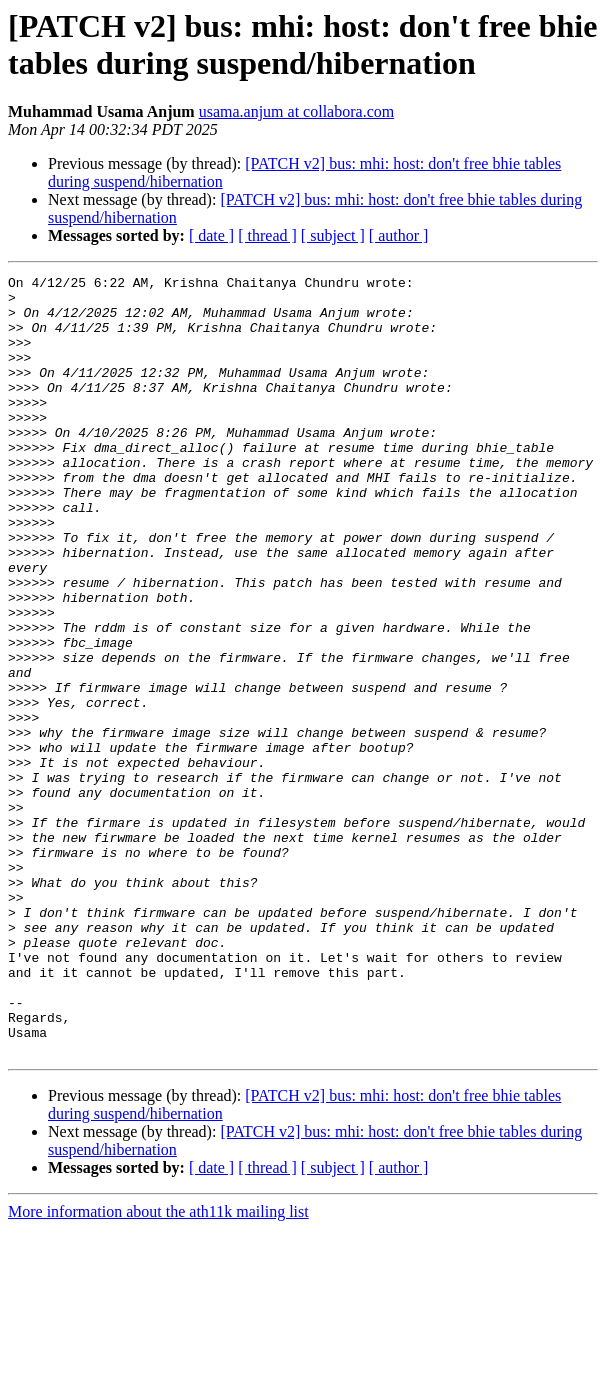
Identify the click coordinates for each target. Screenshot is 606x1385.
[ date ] (211, 235)
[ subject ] (333, 235)
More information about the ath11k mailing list (158, 1367)
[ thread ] (267, 235)
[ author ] (399, 235)
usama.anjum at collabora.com (296, 111)
